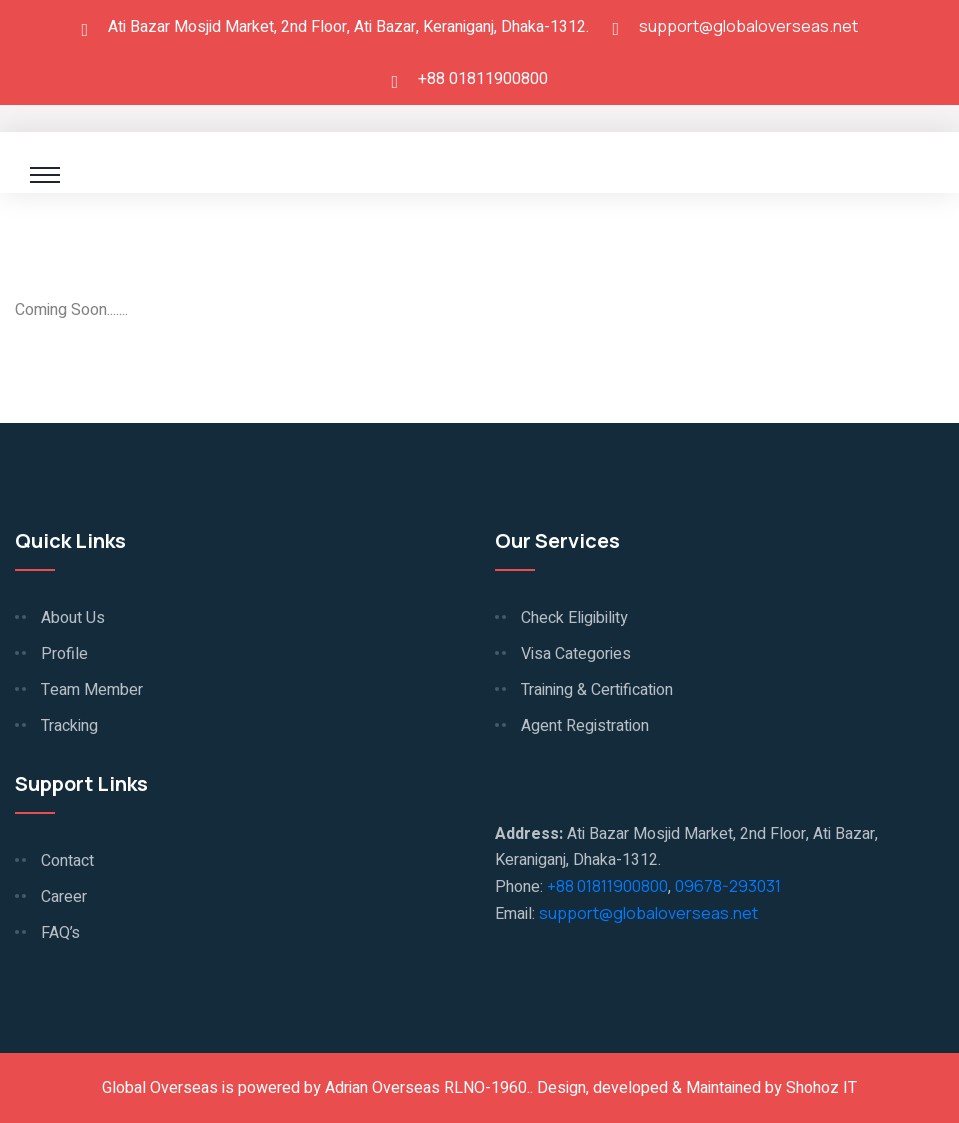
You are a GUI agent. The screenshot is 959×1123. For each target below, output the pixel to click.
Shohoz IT (821, 1088)
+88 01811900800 (607, 886)
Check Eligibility (574, 618)
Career (64, 897)
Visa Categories (576, 654)
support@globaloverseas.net (748, 26)
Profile (64, 654)
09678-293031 (728, 886)
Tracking (69, 726)
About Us (73, 618)
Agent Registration (585, 726)
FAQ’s (60, 933)
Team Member (92, 690)
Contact (67, 861)
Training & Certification (597, 690)
